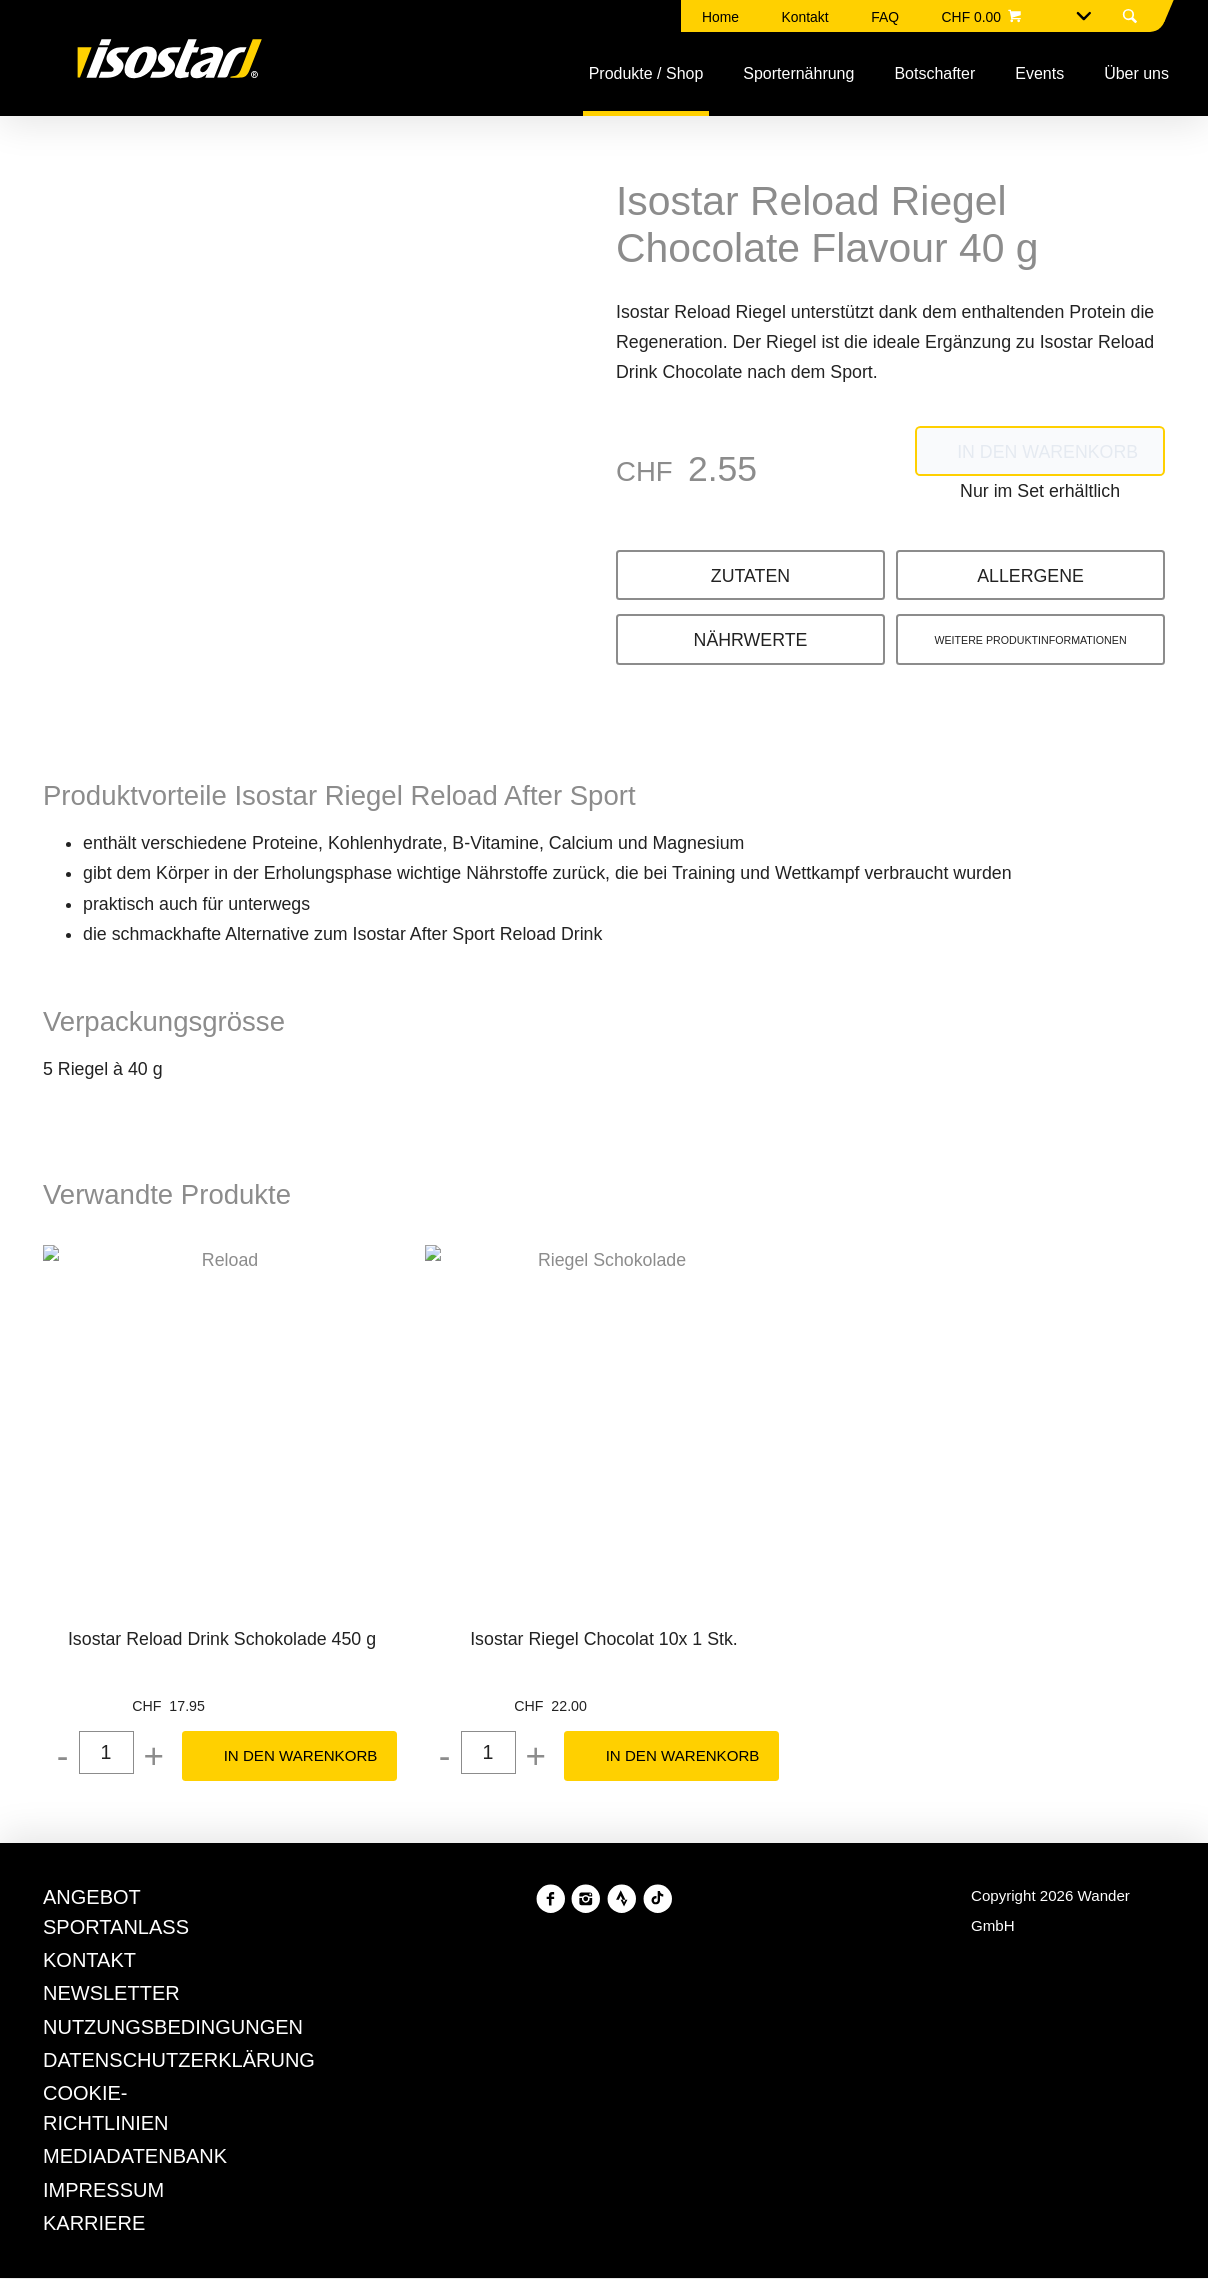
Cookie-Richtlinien (821, 1193)
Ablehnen (338, 1295)
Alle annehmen (714, 1295)
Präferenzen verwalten (515, 1295)
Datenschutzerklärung (706, 1223)
